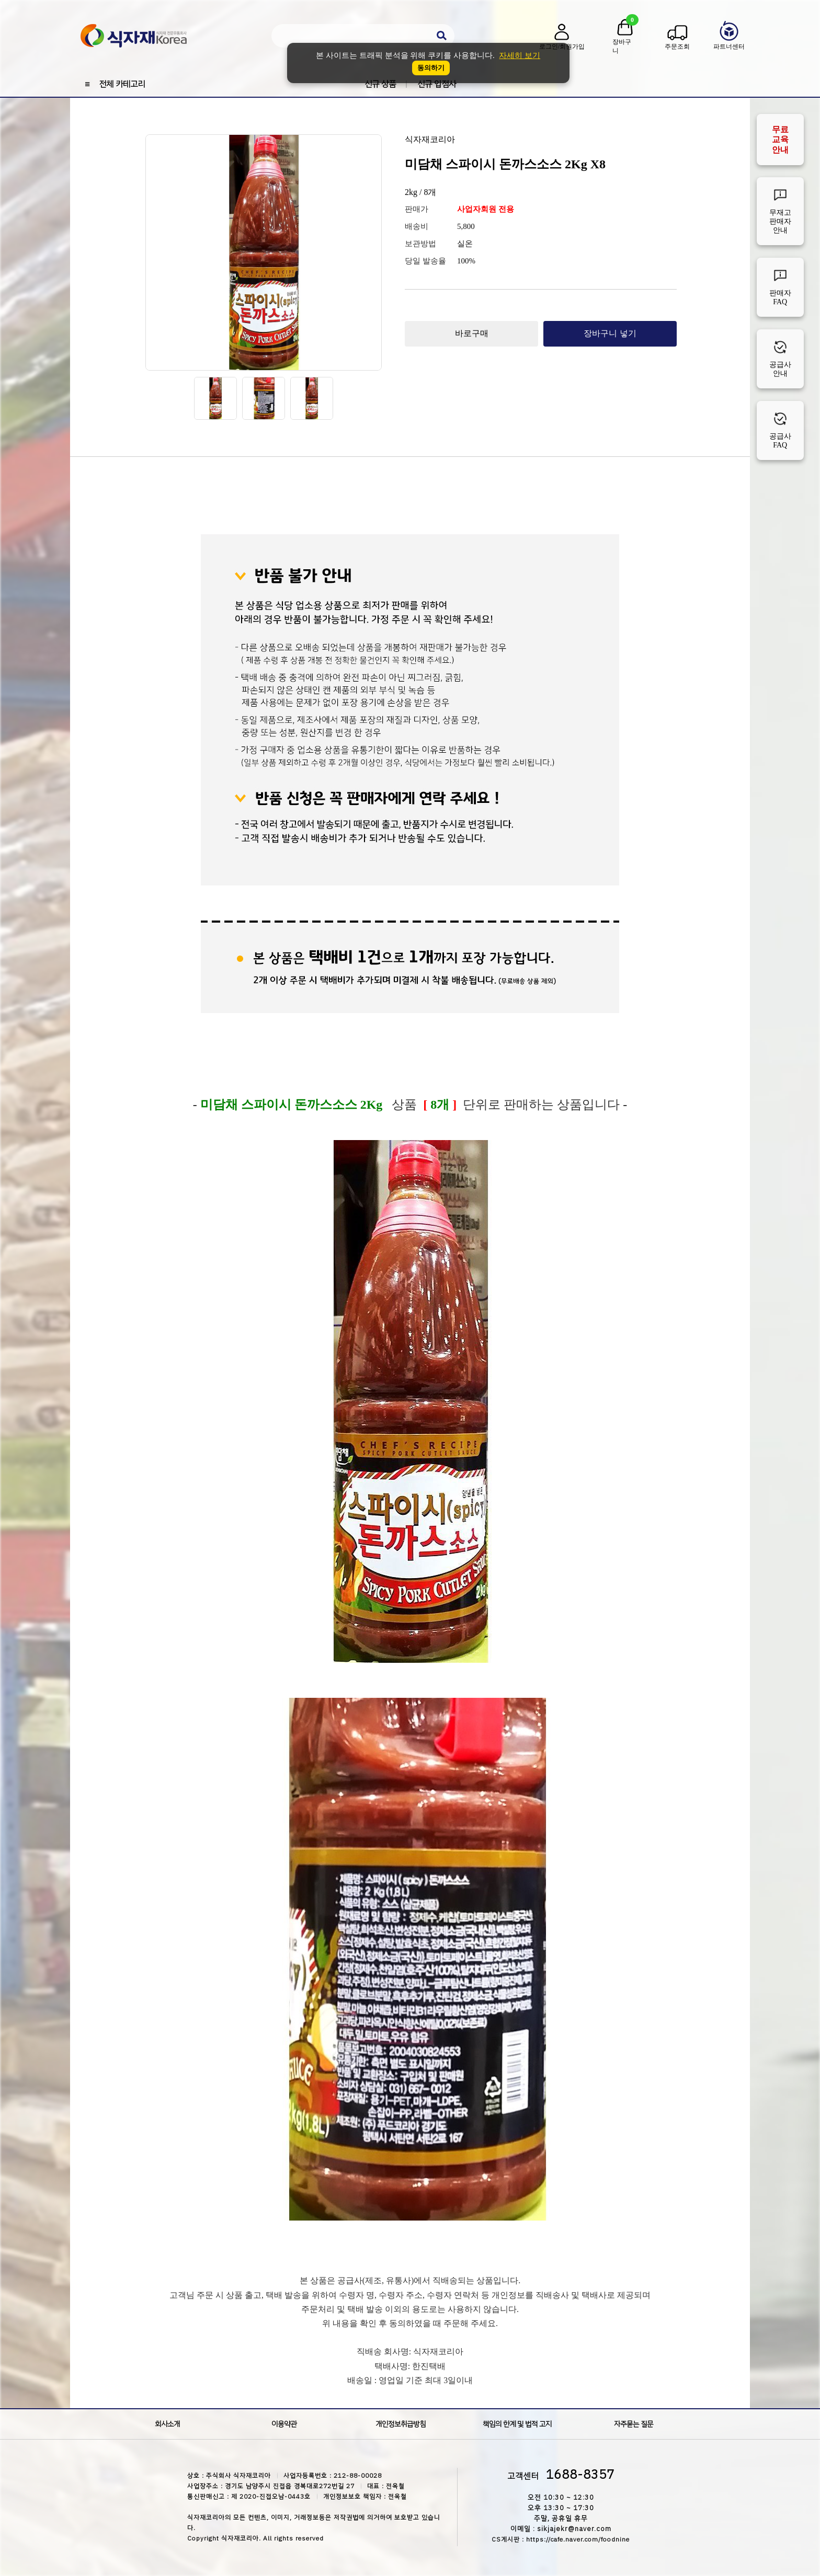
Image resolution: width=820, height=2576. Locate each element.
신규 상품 (380, 84)
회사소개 (167, 2424)
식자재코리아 (430, 139)
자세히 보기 (519, 55)
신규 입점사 (436, 84)
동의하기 (431, 68)
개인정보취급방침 (400, 2424)
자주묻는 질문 (633, 2424)
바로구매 (471, 333)
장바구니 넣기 (610, 333)
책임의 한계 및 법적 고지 (517, 2424)
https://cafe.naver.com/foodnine (578, 2539)
